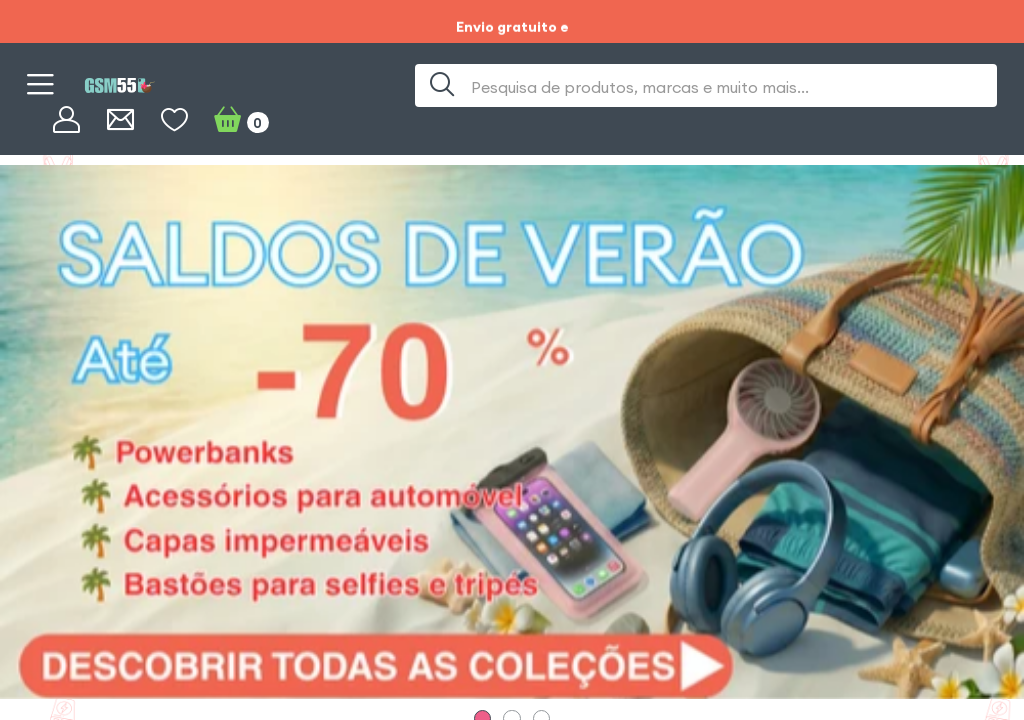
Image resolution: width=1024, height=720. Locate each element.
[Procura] (442, 85)
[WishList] (174, 120)
